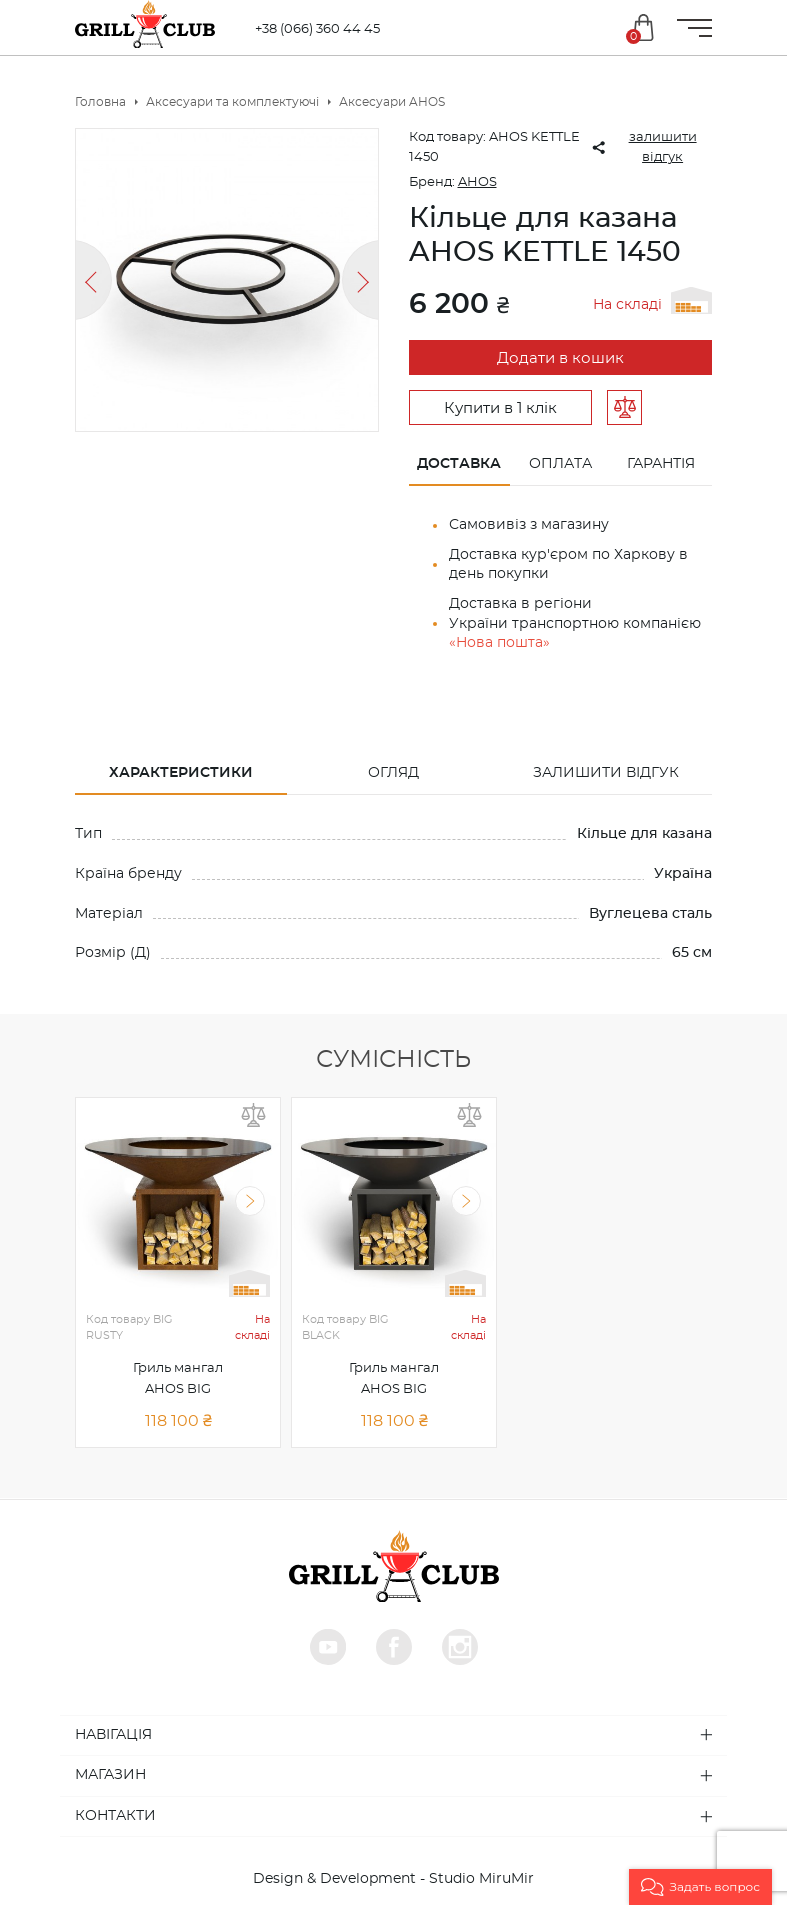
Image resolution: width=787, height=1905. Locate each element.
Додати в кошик (560, 358)
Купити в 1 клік (500, 408)
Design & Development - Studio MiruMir (393, 1879)
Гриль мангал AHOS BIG (178, 1379)
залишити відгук (663, 147)
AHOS (477, 182)
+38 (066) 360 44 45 (317, 29)
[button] (700, 1887)
